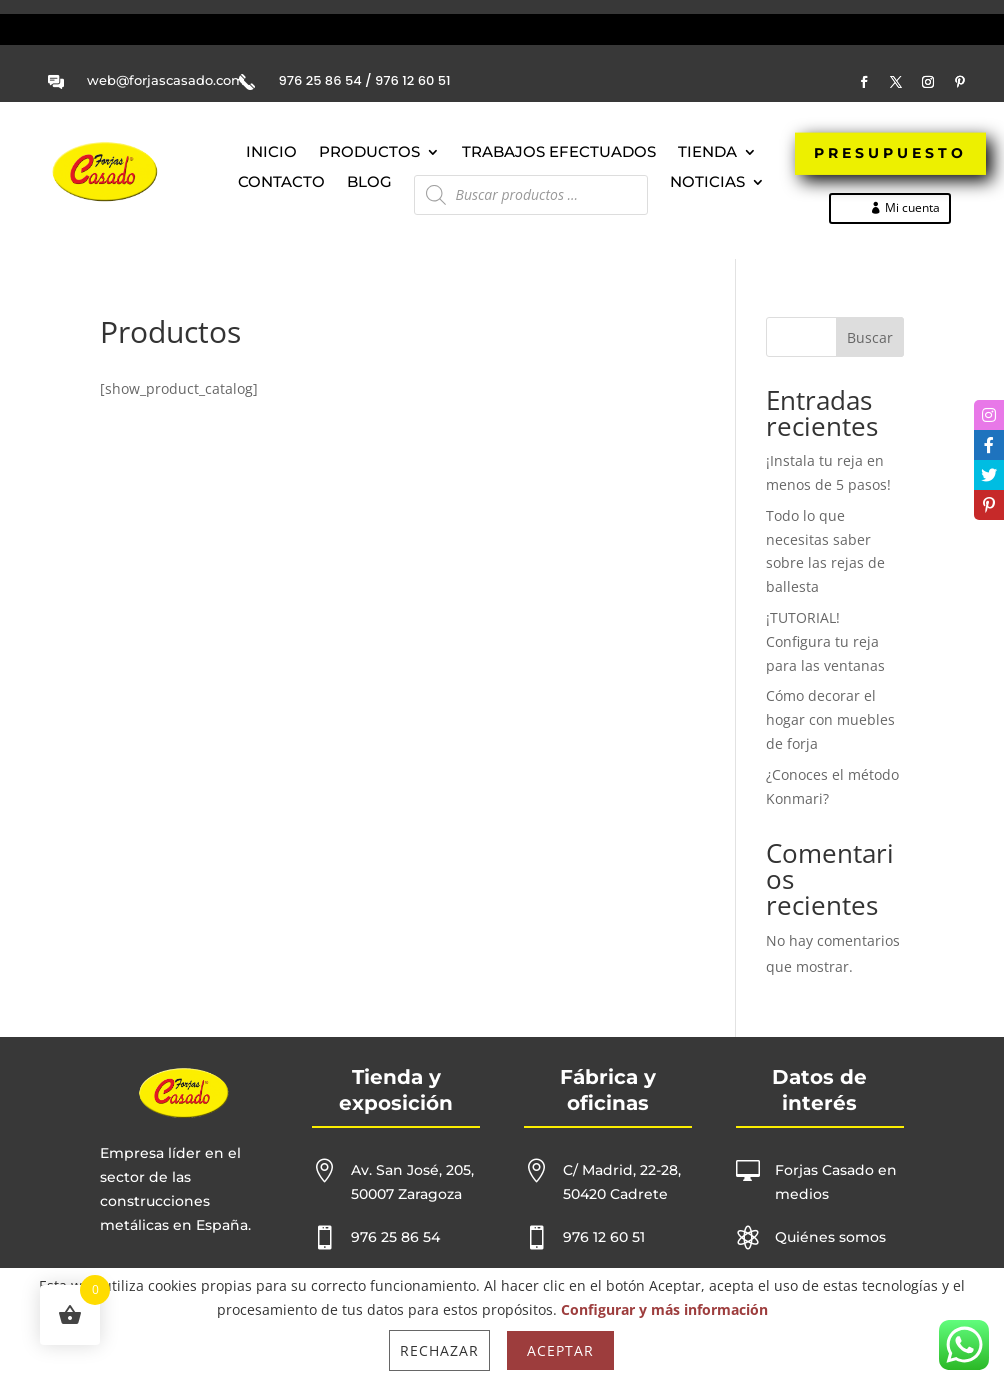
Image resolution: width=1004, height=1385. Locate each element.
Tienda (707, 153)
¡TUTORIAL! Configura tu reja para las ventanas (825, 641)
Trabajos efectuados (559, 153)
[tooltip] (989, 415)
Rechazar (439, 1350)
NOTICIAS (707, 183)
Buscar (870, 337)
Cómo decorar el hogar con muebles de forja (830, 719)
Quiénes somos (830, 1237)
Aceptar (560, 1350)
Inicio (271, 153)
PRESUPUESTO (890, 156)
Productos (369, 153)
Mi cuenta (912, 207)
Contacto (281, 183)
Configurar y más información (664, 1309)
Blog (369, 183)
